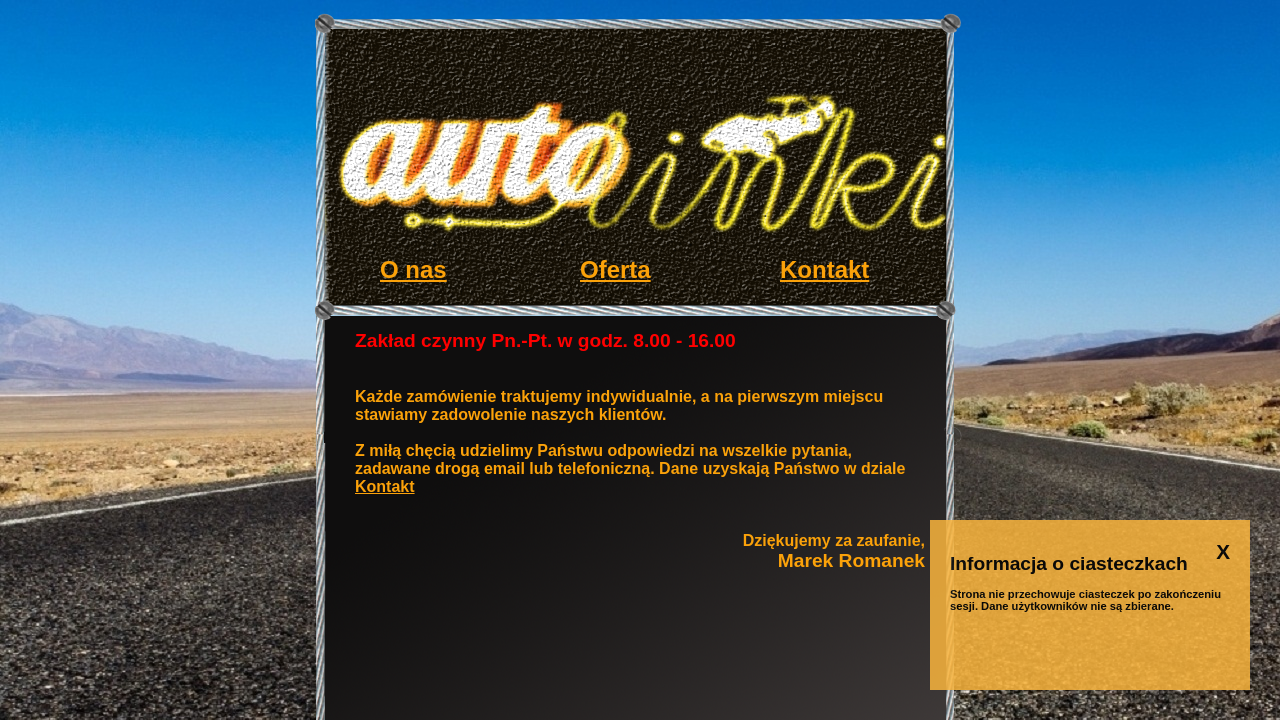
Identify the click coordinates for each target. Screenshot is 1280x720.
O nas (413, 269)
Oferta (615, 269)
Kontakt (824, 269)
